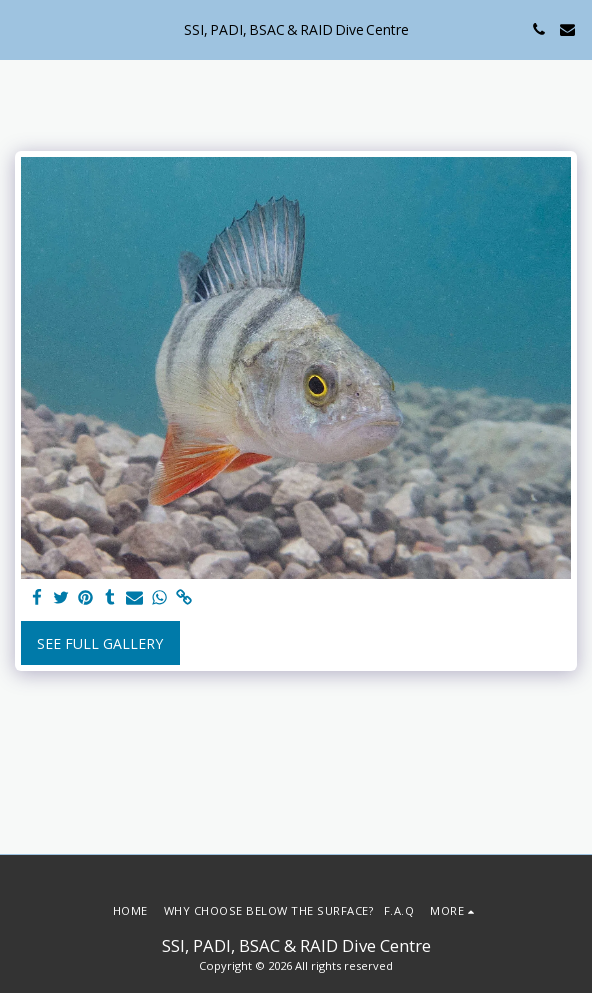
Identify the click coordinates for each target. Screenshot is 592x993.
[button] (22, 28)
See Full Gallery (100, 643)
